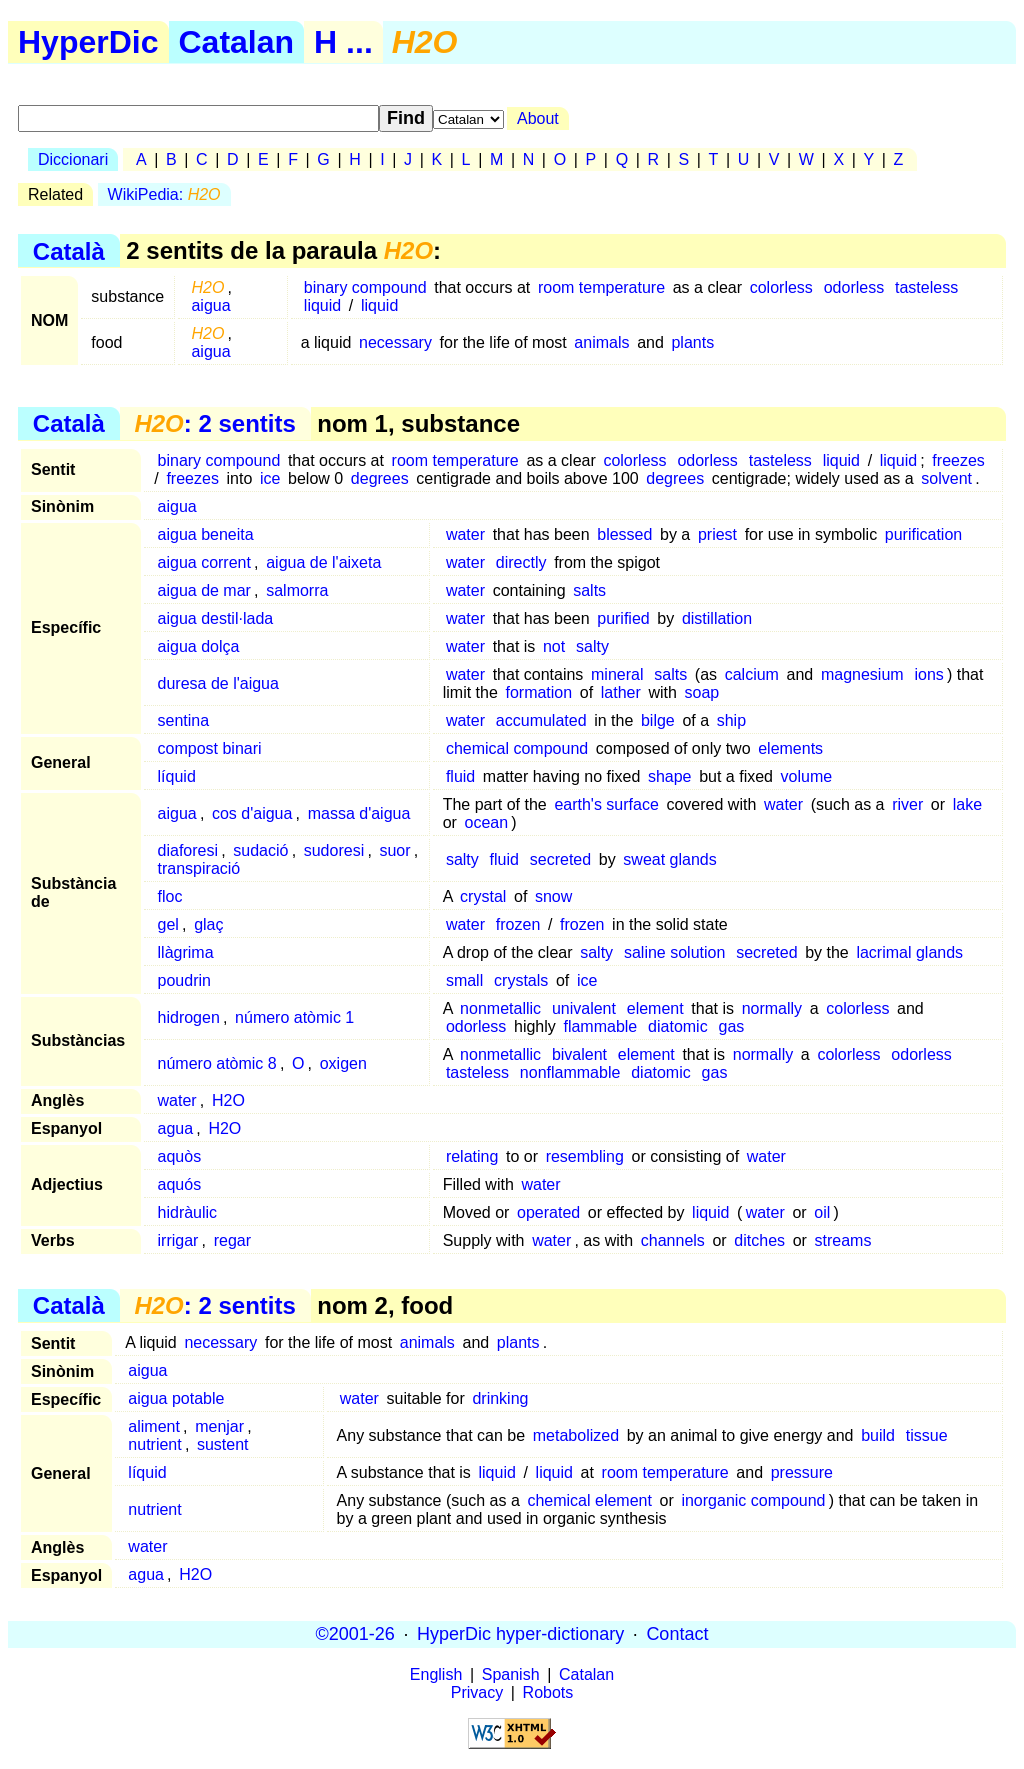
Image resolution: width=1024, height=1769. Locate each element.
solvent (946, 478)
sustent (223, 1444)
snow (553, 896)
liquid (322, 305)
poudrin (184, 980)
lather (621, 692)
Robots (548, 1692)
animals (601, 342)
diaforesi (188, 850)
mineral (617, 674)
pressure (802, 1472)
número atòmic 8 (217, 1063)
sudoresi (334, 850)
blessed (624, 534)
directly (521, 562)
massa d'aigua (359, 813)
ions (928, 674)
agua (176, 1128)
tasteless (926, 287)
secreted (560, 859)
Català (69, 250)
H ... (343, 42)
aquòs (180, 1156)
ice (270, 478)
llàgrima (186, 952)
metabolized (576, 1435)
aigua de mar (204, 590)
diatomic (678, 1026)
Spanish (511, 1674)
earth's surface (606, 804)
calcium (752, 674)
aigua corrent (204, 562)
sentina (184, 720)
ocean (487, 822)
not (554, 646)
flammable (600, 1026)
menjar (219, 1426)
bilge (658, 720)
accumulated (541, 720)
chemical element (589, 1500)
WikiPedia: (164, 194)
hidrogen (189, 1017)
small (464, 980)
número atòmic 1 (294, 1017)
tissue (927, 1435)
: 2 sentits (214, 423)
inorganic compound (753, 1500)
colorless (781, 287)
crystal (483, 896)
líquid (177, 776)
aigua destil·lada (216, 618)
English (436, 1674)
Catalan (237, 42)
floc (170, 896)
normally (772, 1008)
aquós (180, 1184)
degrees (380, 478)
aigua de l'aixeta (323, 562)
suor (394, 850)
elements (790, 748)
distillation (717, 618)
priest (717, 534)
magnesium (862, 674)
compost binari (210, 748)
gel (168, 924)
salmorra (297, 590)
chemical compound (517, 748)
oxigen (343, 1063)
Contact (677, 1634)
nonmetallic (500, 1008)
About (538, 118)
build (878, 1435)
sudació (260, 850)
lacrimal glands (909, 952)
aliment (154, 1426)
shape (670, 776)
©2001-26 (355, 1634)
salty (592, 646)
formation (538, 692)
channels (673, 1240)
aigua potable (176, 1398)
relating (472, 1156)
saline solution (674, 952)
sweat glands (669, 859)
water (465, 534)
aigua (210, 305)
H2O (228, 1100)
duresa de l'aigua (218, 683)
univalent (584, 1008)
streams (843, 1240)
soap (702, 692)
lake (967, 804)
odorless (854, 287)
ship (731, 720)
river (907, 804)
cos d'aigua (252, 813)
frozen (518, 924)
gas (731, 1026)
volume (807, 776)
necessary (395, 342)
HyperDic (88, 42)
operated (548, 1212)
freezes (958, 460)
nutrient (154, 1444)
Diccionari (73, 159)
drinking (500, 1398)
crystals (521, 980)
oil (822, 1212)
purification (923, 534)
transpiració (199, 868)
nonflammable (570, 1072)
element (655, 1008)
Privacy (477, 1692)
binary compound (365, 287)
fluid (460, 776)
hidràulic (188, 1212)
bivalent (579, 1054)
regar (232, 1240)
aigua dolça (199, 646)
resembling (585, 1156)
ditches (759, 1240)
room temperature (601, 287)
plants (692, 342)
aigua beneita (206, 534)
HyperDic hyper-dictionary (520, 1634)
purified (623, 618)
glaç (208, 924)
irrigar (178, 1240)
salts (589, 590)
